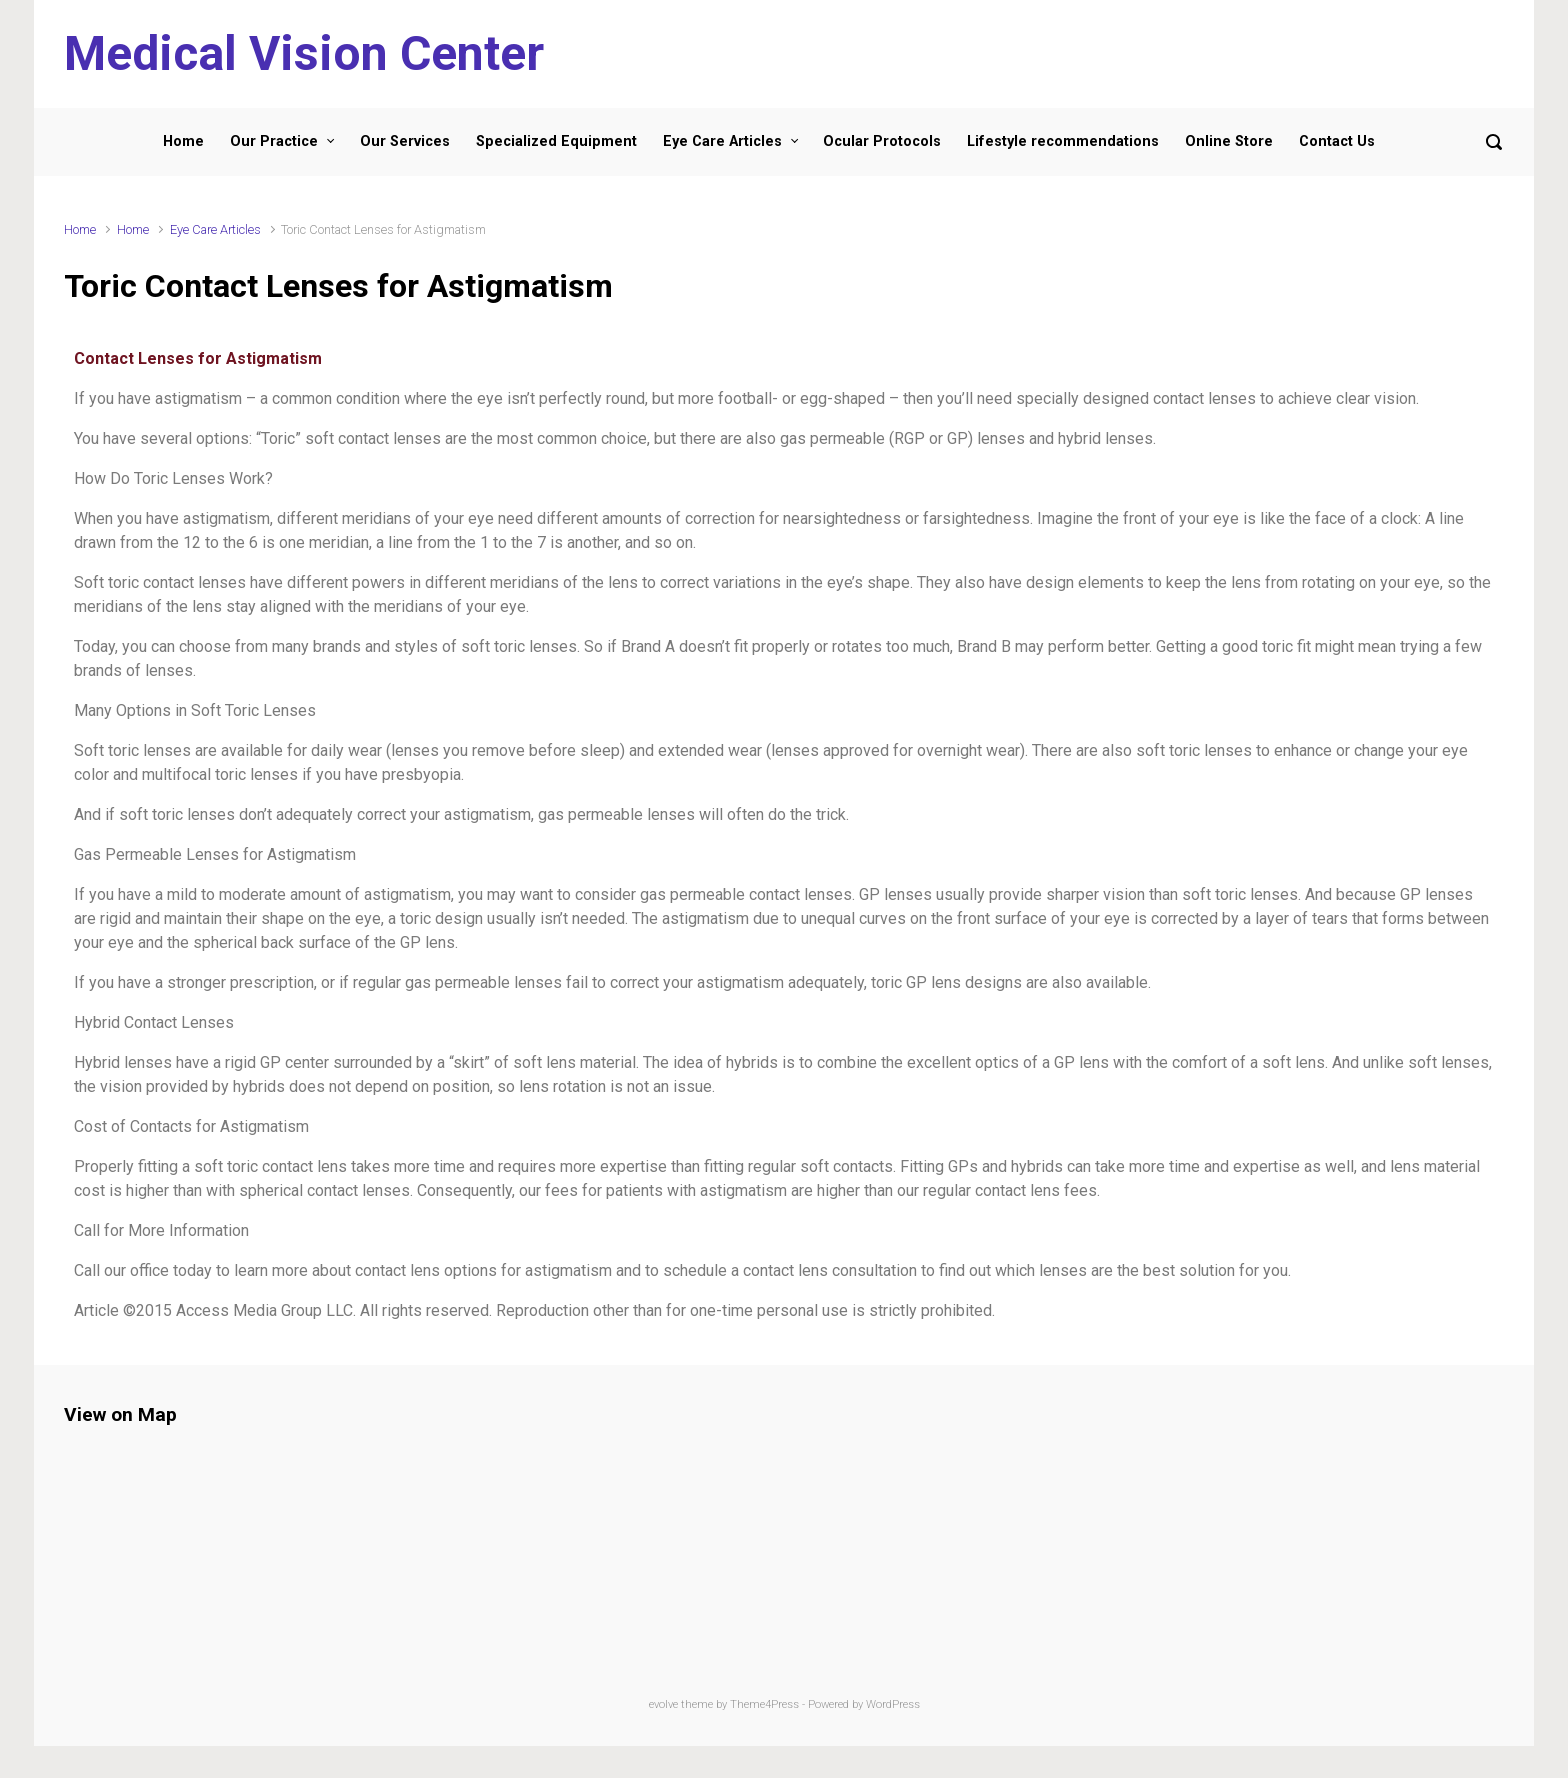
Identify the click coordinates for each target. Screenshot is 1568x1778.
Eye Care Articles (215, 229)
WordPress (893, 1704)
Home (80, 229)
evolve (663, 1704)
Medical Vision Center (304, 53)
